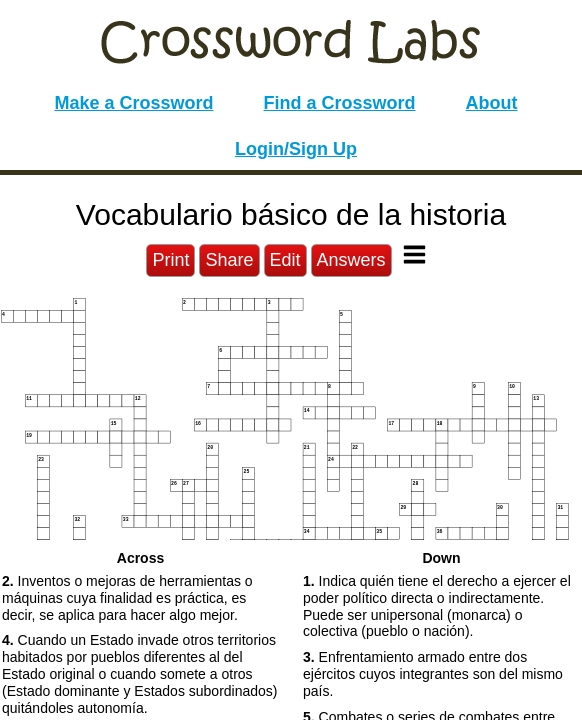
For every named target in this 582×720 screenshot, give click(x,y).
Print (170, 260)
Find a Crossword (340, 103)
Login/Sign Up (296, 149)
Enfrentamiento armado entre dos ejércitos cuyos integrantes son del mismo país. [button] (433, 674)
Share (229, 260)
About (492, 103)
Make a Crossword (133, 103)
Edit (285, 260)
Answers (351, 260)
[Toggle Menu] (414, 254)
